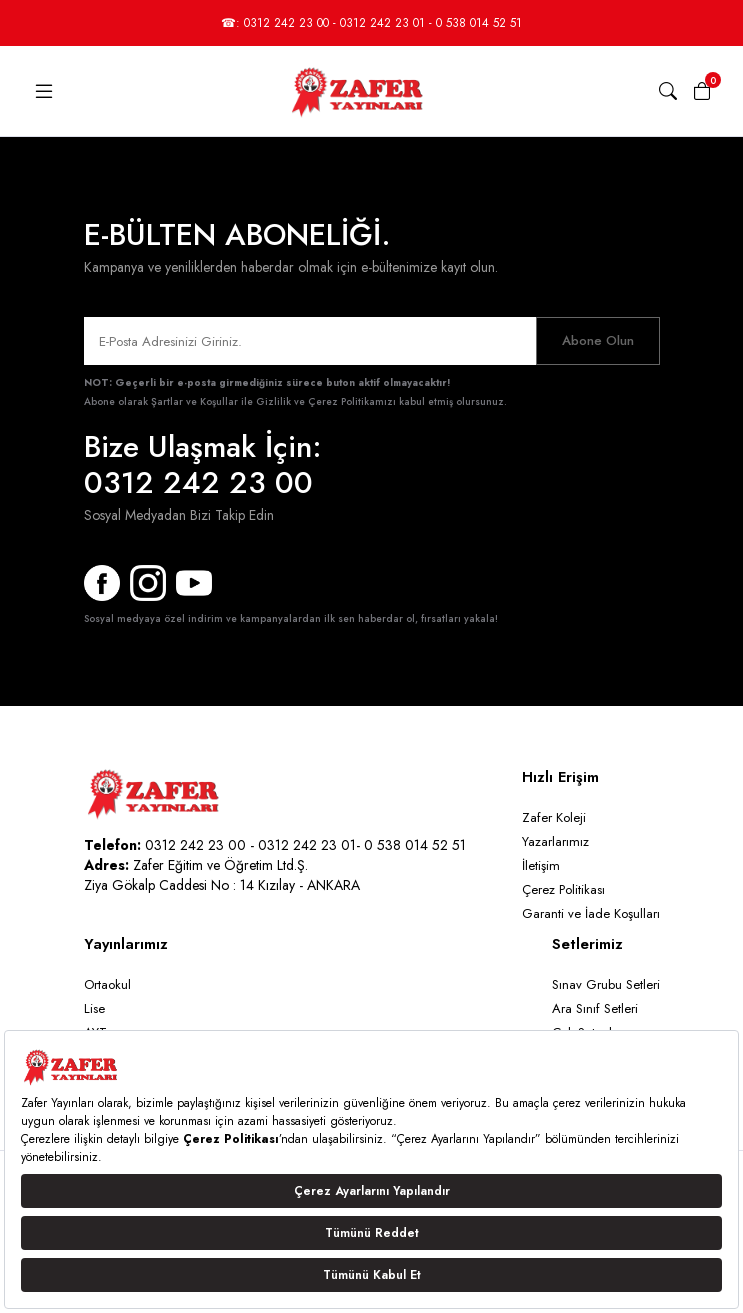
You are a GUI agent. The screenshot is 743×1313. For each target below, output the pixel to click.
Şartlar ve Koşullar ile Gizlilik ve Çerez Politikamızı (273, 401)
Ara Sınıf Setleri (595, 1008)
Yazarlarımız (555, 841)
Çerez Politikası (563, 889)
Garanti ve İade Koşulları (591, 913)
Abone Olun (598, 340)
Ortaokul (107, 984)
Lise (94, 1008)
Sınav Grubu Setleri (606, 984)
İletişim (541, 865)
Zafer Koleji (554, 817)
